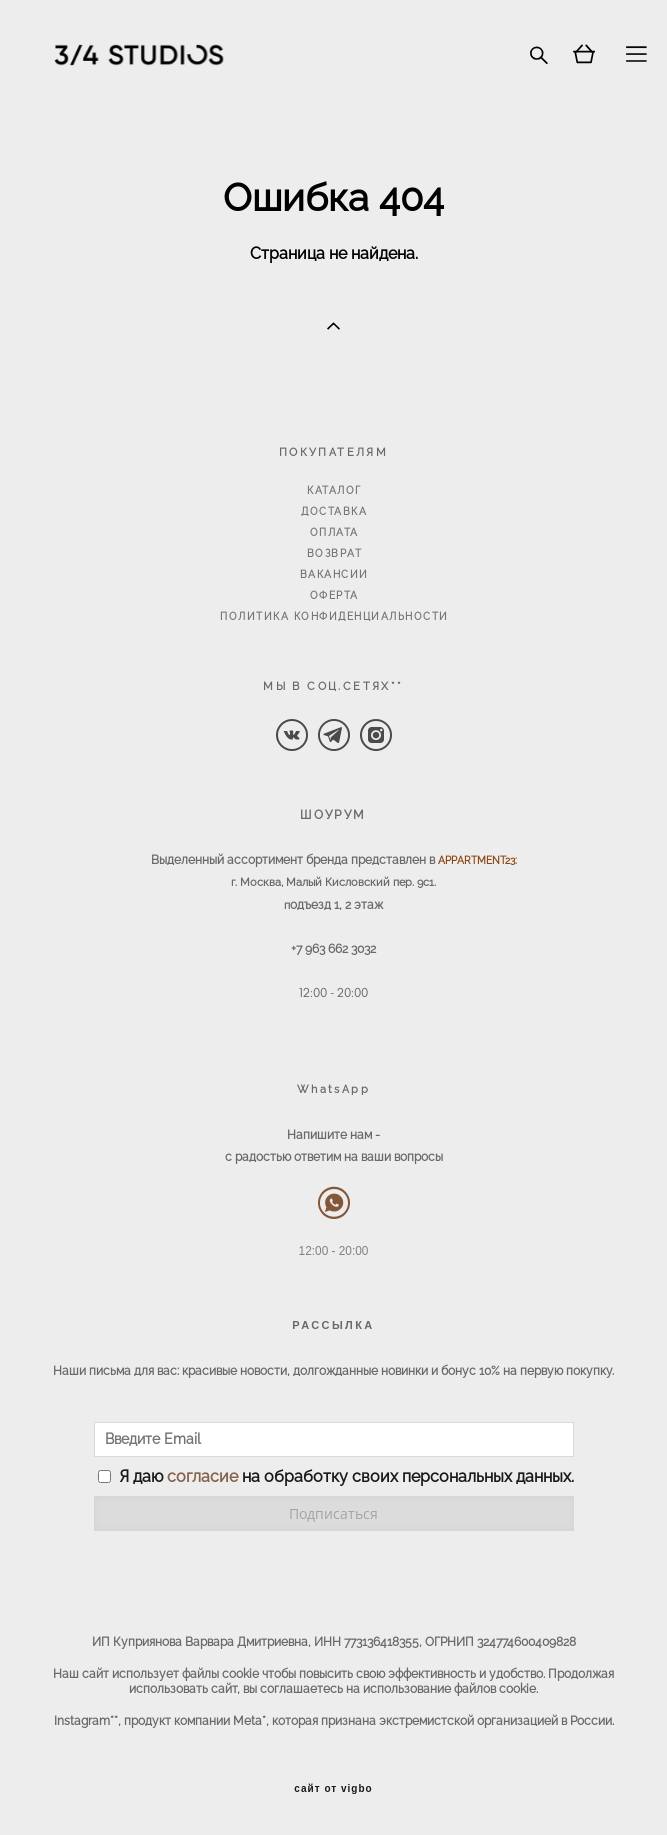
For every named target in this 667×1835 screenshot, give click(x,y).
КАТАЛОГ (334, 490)
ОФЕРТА (334, 595)
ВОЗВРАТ (335, 553)
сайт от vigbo (333, 1789)
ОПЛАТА (334, 532)
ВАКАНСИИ (334, 574)
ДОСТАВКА (334, 511)
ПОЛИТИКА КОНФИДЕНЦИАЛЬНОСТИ (334, 616)
